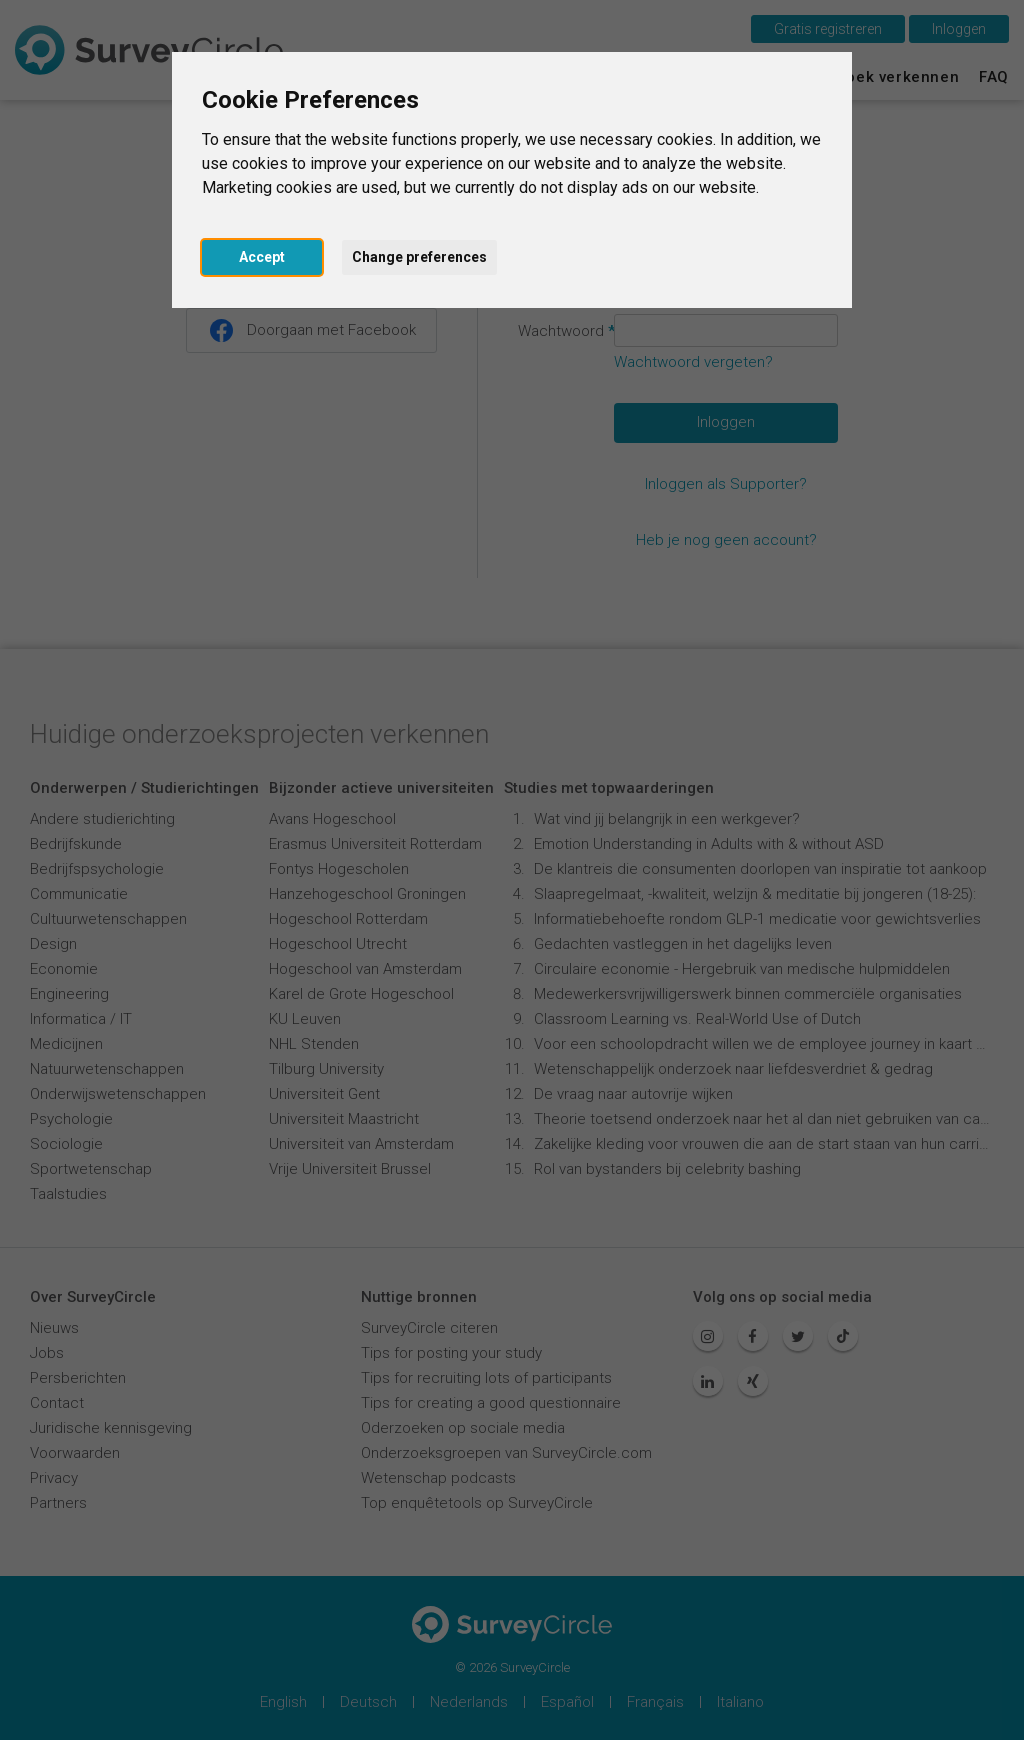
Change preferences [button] (419, 257)
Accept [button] (262, 257)
